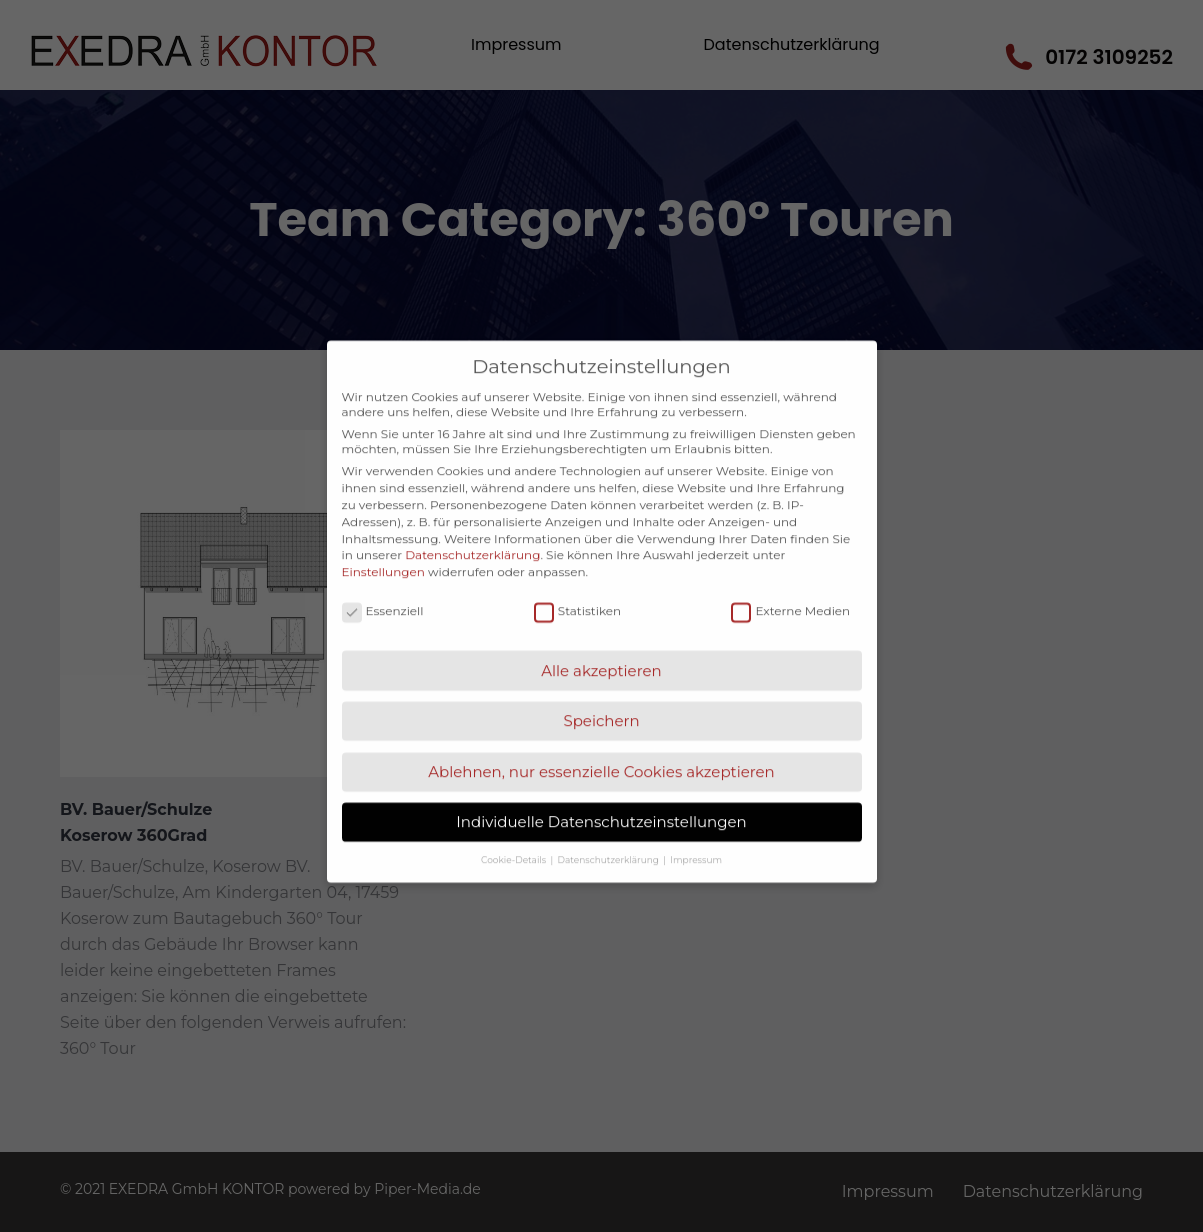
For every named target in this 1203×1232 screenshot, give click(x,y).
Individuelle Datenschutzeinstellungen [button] (601, 793)
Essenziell (383, 582)
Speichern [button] (601, 692)
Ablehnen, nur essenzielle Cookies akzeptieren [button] (601, 743)
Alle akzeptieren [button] (601, 642)
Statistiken (577, 582)
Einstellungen (383, 543)
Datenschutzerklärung (472, 526)
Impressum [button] (696, 830)
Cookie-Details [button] (514, 830)
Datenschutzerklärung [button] (610, 830)
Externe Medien (790, 582)
